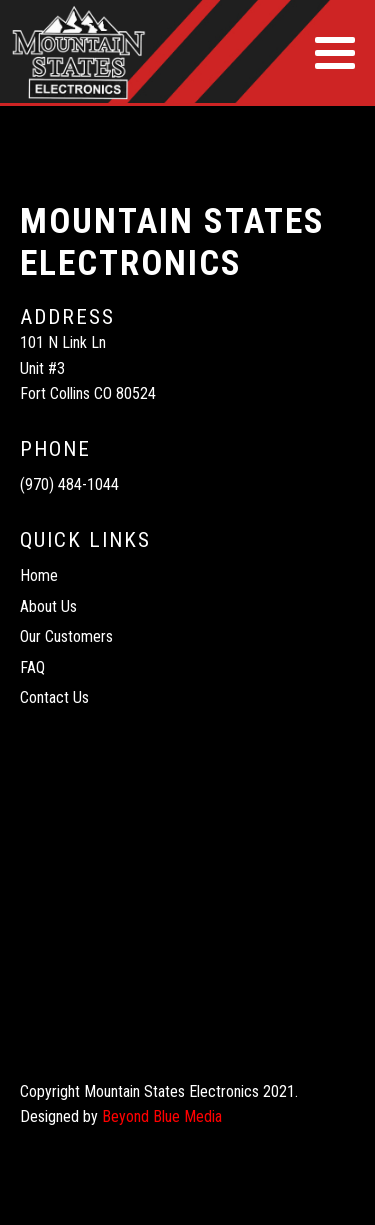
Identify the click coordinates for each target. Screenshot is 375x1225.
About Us (48, 606)
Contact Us (54, 697)
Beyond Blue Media (162, 1116)
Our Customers (66, 636)
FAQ (32, 667)
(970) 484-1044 (69, 484)
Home (39, 575)
